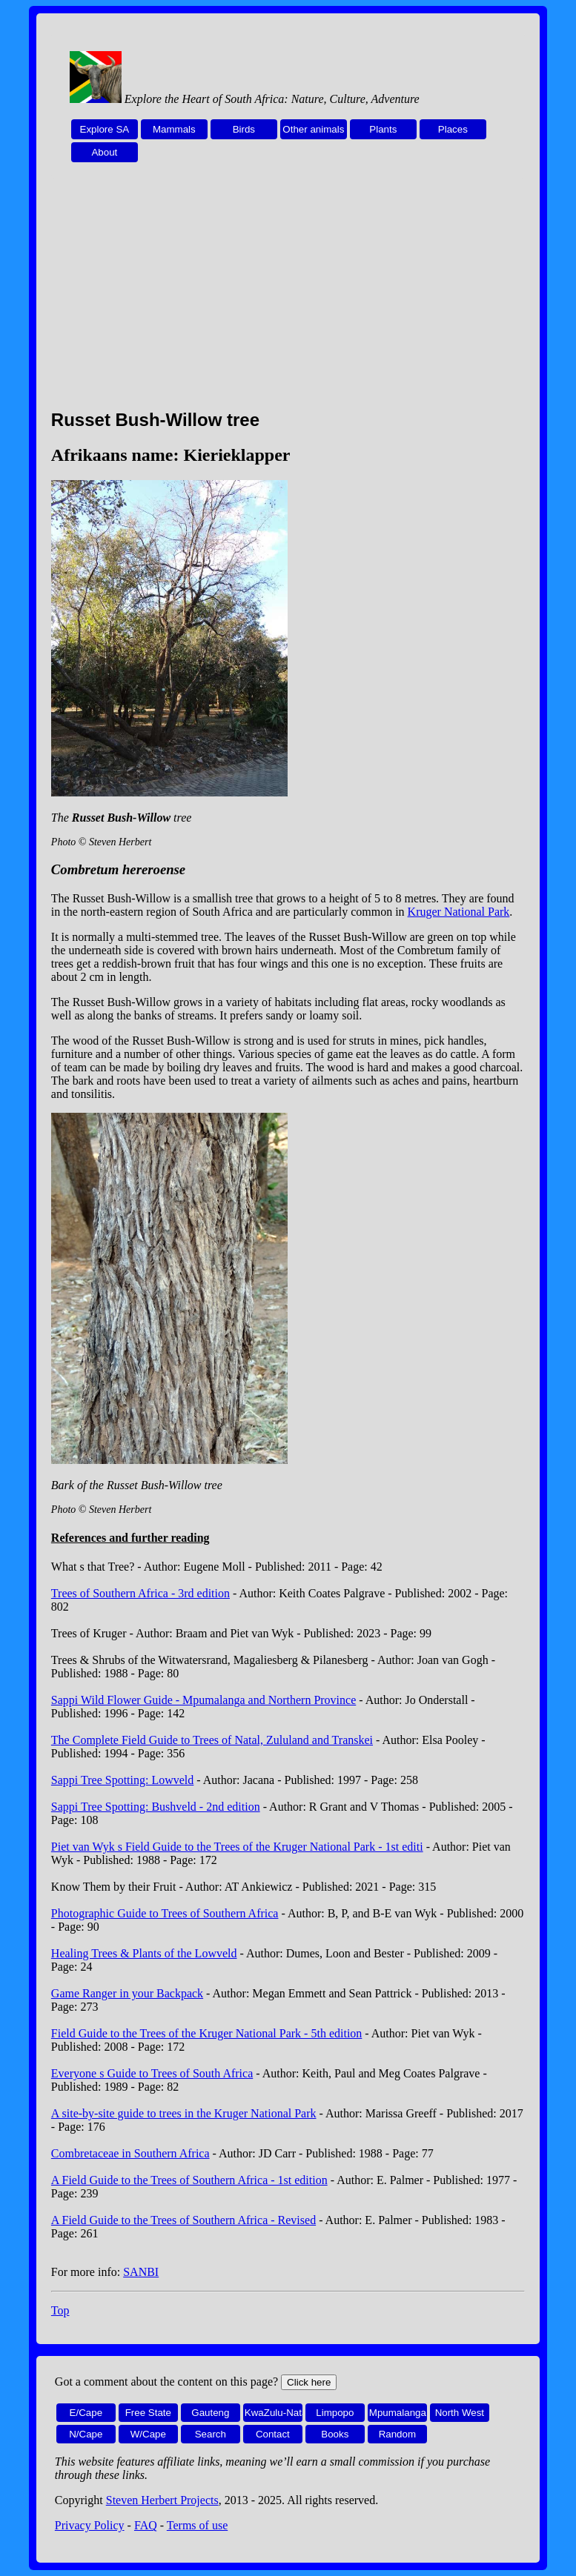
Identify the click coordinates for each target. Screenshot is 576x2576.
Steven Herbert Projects (162, 2500)
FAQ (145, 2525)
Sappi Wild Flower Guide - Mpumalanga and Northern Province (203, 1700)
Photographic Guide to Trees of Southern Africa (165, 1913)
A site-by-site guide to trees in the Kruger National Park (184, 2113)
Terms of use (197, 2525)
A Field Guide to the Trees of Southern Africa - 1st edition (189, 2180)
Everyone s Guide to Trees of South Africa (152, 2073)
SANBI (141, 2272)
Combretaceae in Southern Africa (130, 2153)
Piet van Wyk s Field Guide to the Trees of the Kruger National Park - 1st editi (237, 1846)
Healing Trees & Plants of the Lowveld (144, 1953)
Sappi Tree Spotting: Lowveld (122, 1780)
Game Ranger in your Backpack (127, 1993)
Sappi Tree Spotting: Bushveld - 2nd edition (155, 1806)
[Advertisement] (288, 294)
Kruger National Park (459, 911)
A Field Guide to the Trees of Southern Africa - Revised (183, 2220)
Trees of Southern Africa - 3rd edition (140, 1593)
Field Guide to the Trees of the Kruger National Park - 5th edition (206, 2033)
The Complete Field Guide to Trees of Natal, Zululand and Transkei (212, 1740)
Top (60, 2310)
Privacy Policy (90, 2525)
